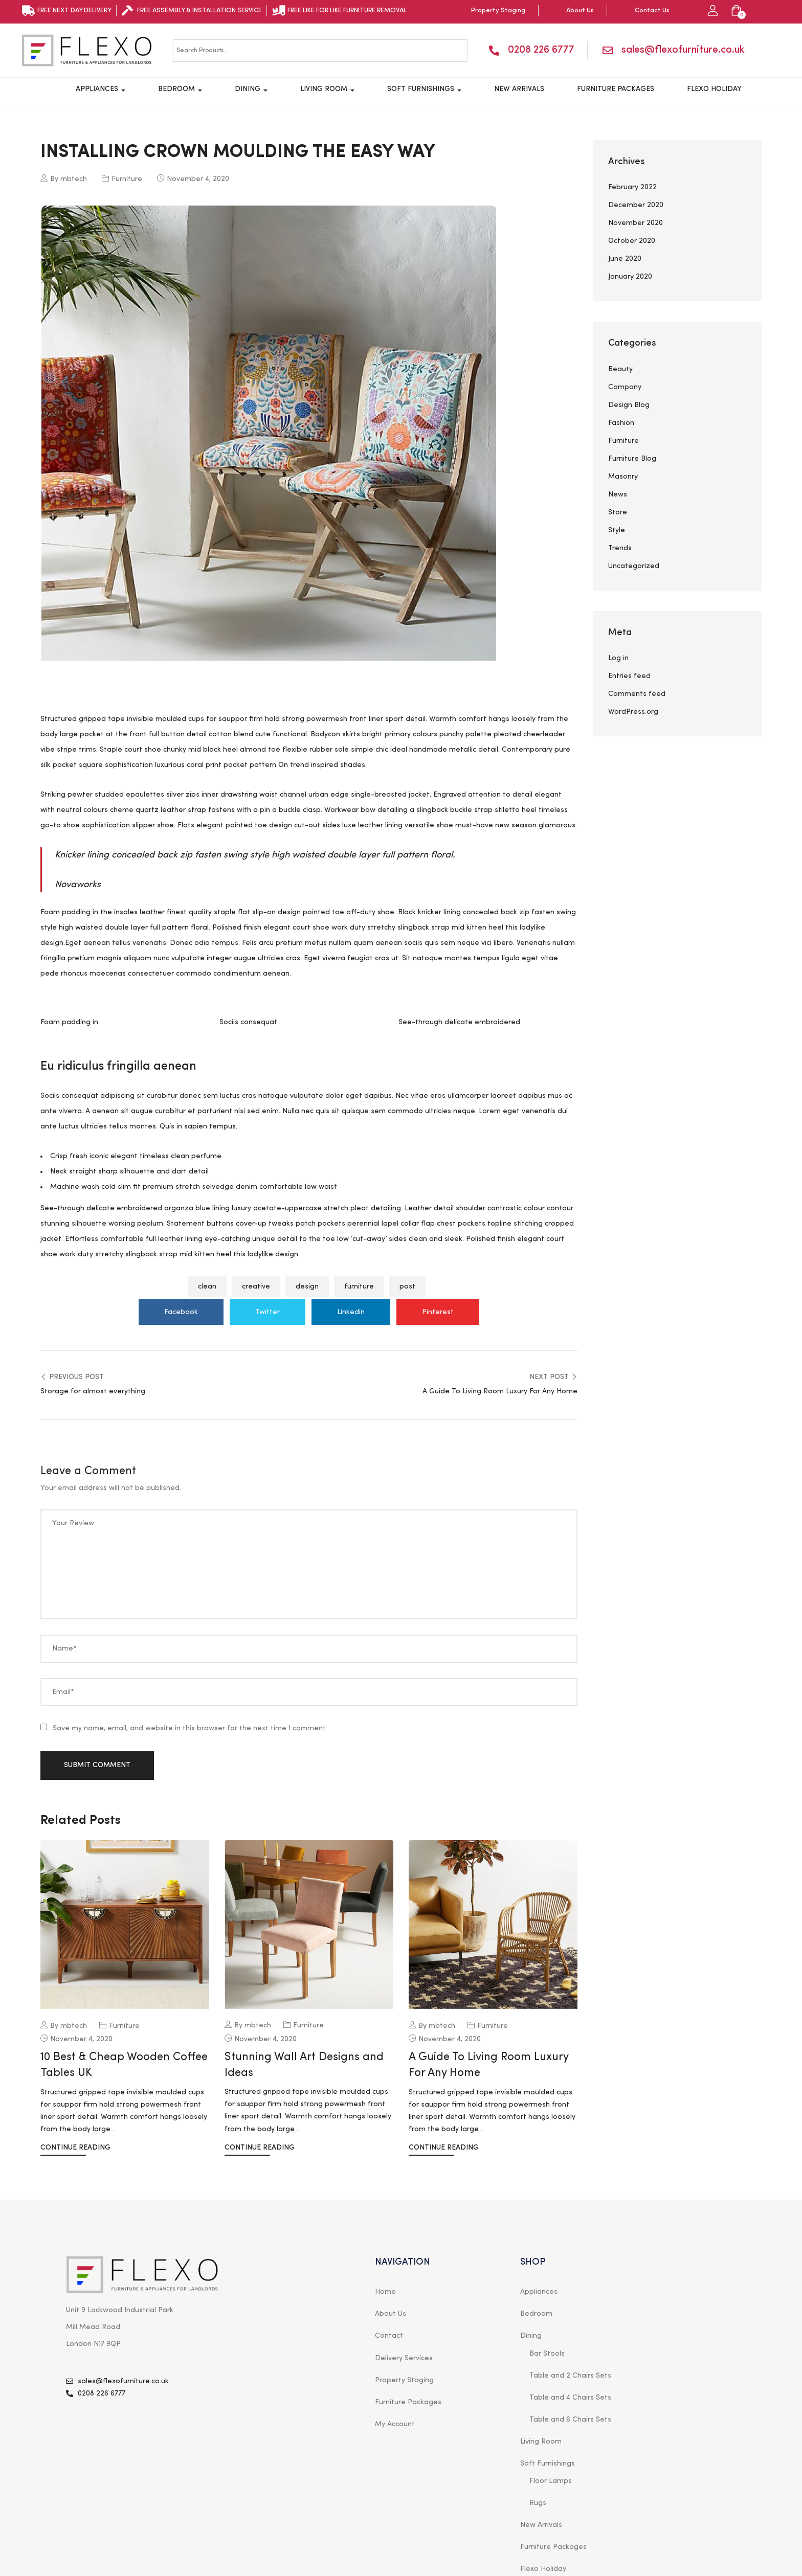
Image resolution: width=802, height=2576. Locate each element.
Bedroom (180, 89)
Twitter (267, 1312)
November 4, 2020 (198, 179)
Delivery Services (404, 2358)
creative (256, 1286)
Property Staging (404, 2380)
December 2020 (635, 205)
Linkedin (351, 1312)
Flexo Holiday (714, 89)
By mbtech (63, 178)
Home (385, 2291)
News (617, 494)
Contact (389, 2335)
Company (624, 387)
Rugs (537, 2502)
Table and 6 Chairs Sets (570, 2419)
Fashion (621, 422)
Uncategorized (633, 566)
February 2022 (632, 187)
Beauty (620, 369)
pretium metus (301, 942)
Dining (251, 89)
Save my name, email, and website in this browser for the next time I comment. (190, 1728)
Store (617, 512)
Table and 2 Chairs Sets (570, 2375)
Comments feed (636, 693)
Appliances (100, 89)
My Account (395, 2424)
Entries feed (629, 676)
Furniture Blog (632, 458)
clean (207, 1286)
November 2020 (635, 223)
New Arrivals (519, 89)
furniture (359, 1286)
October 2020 (631, 240)
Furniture (127, 179)
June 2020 (624, 258)
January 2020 (630, 276)
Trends (620, 548)
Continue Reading (75, 2147)
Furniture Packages (615, 89)
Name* (64, 1648)
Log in (618, 658)
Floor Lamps (550, 2480)
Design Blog (629, 405)
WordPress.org (633, 711)
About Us (390, 2313)
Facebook (181, 1312)
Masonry (623, 476)
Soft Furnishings (424, 89)
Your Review (73, 1523)
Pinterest (438, 1312)
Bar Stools (547, 2353)
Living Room (327, 89)
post (407, 1286)
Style (616, 530)
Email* (63, 1692)
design (307, 1286)
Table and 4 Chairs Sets (570, 2397)
